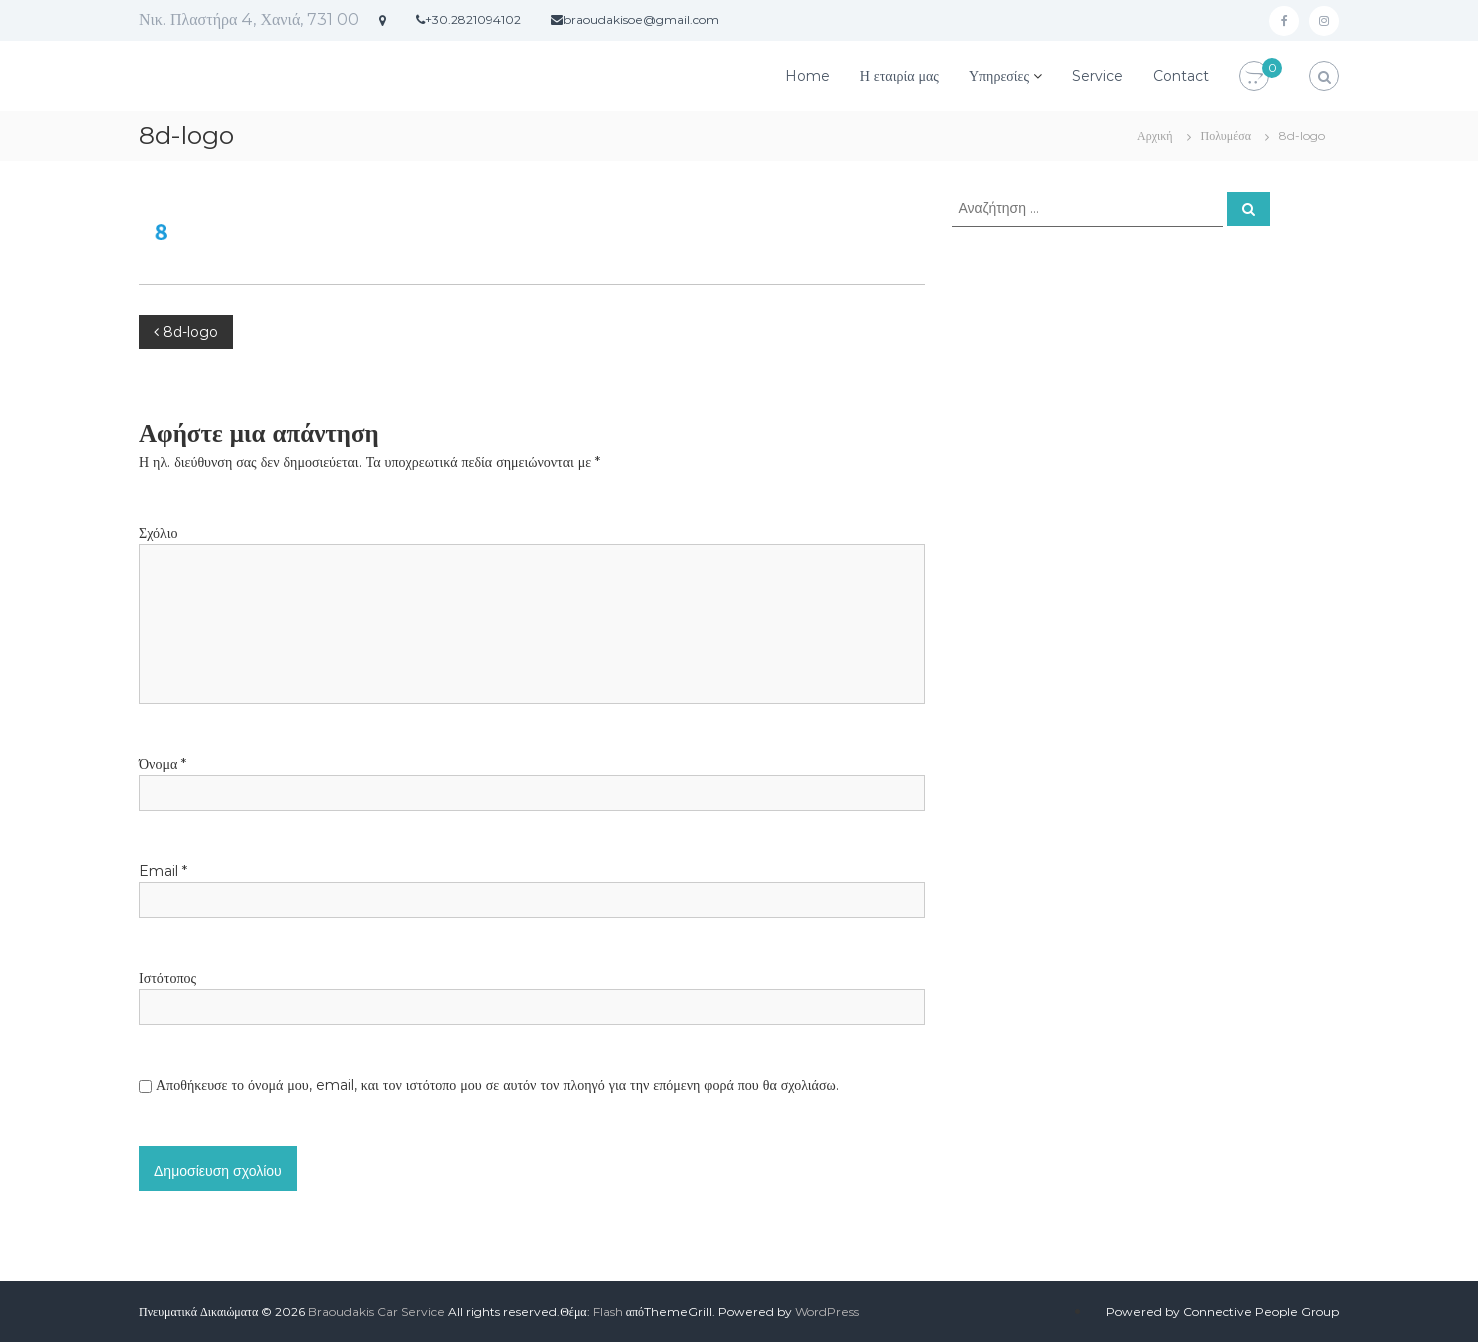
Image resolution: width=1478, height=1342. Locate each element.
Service (1097, 76)
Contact (1181, 76)
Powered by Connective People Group (1222, 1311)
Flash (608, 1311)
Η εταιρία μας (899, 76)
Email (163, 871)
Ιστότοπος (167, 978)
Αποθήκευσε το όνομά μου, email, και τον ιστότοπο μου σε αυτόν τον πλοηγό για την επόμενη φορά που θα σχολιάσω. (497, 1085)
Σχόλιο (158, 533)
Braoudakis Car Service (376, 1311)
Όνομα (162, 764)
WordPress (827, 1311)
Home (807, 76)
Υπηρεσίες (999, 76)
